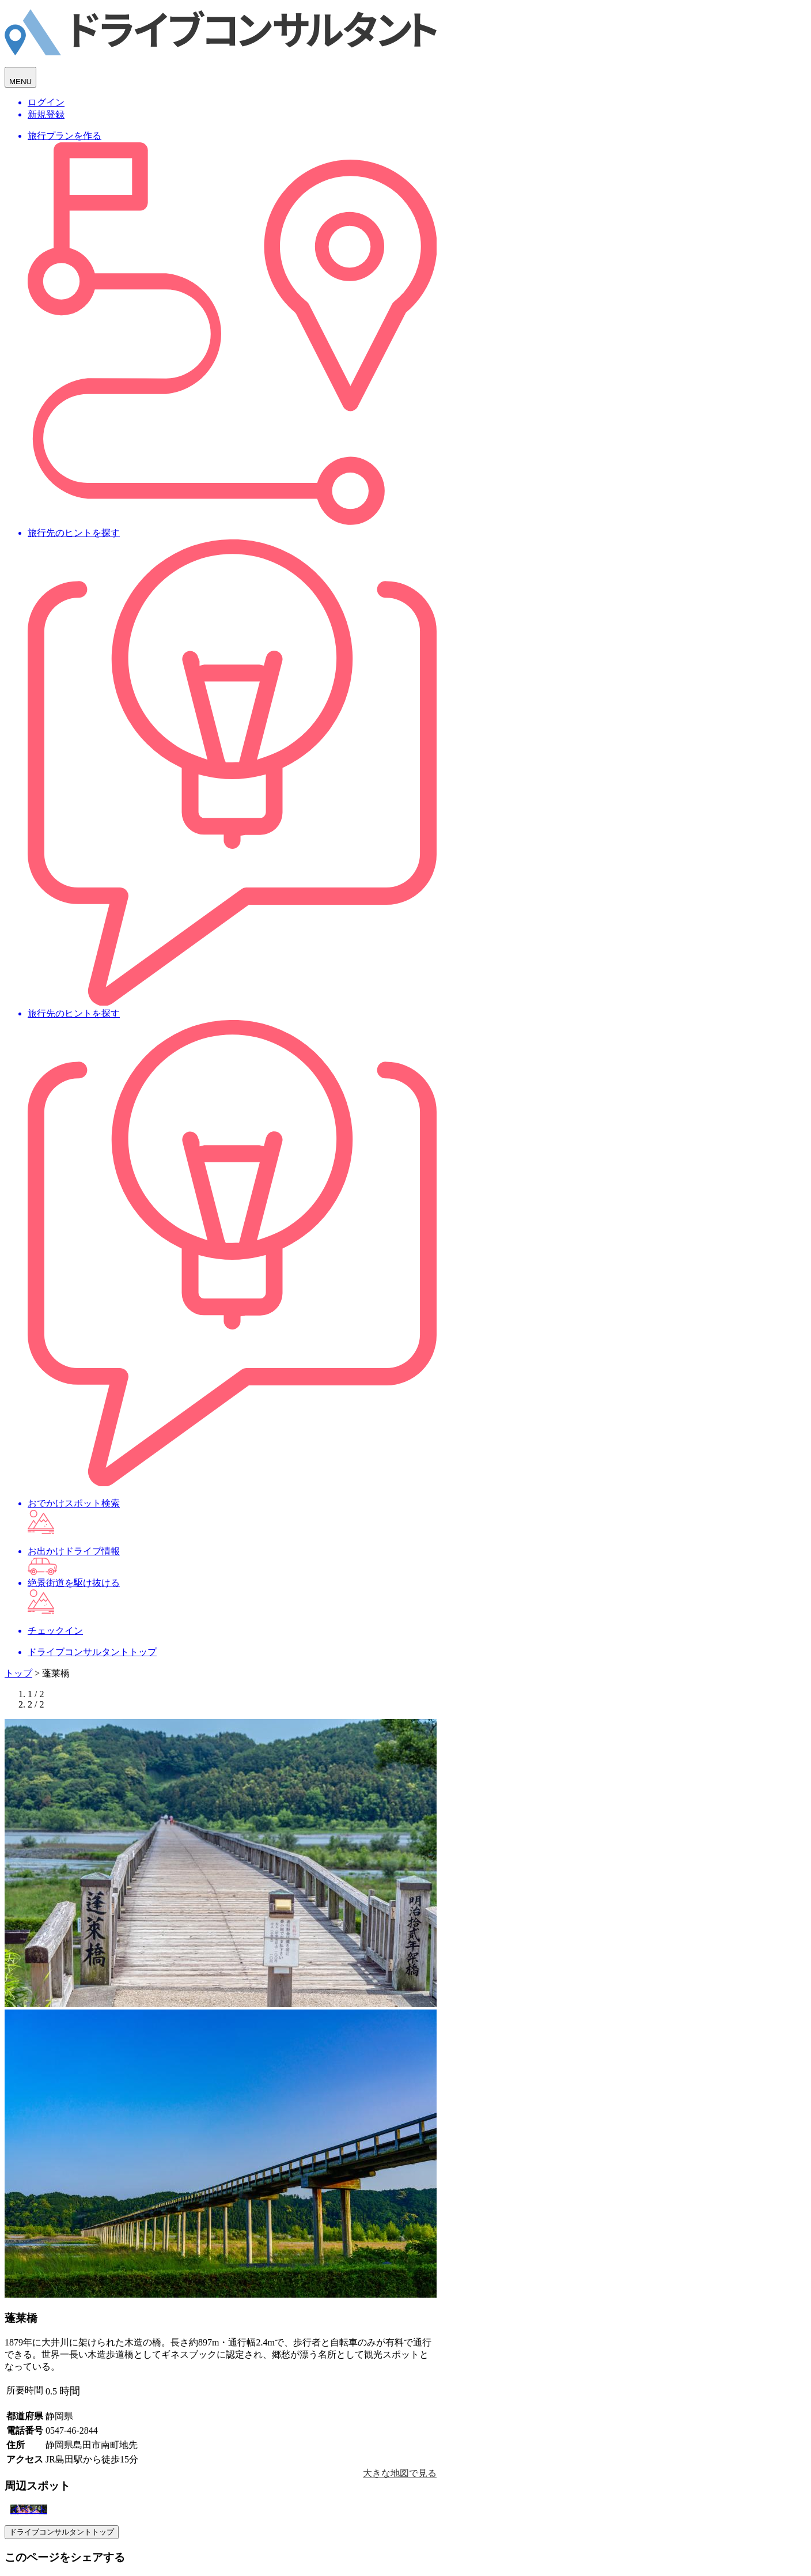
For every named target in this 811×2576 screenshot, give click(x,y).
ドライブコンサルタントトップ (61, 2532)
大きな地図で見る (400, 2473)
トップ (18, 1673)
